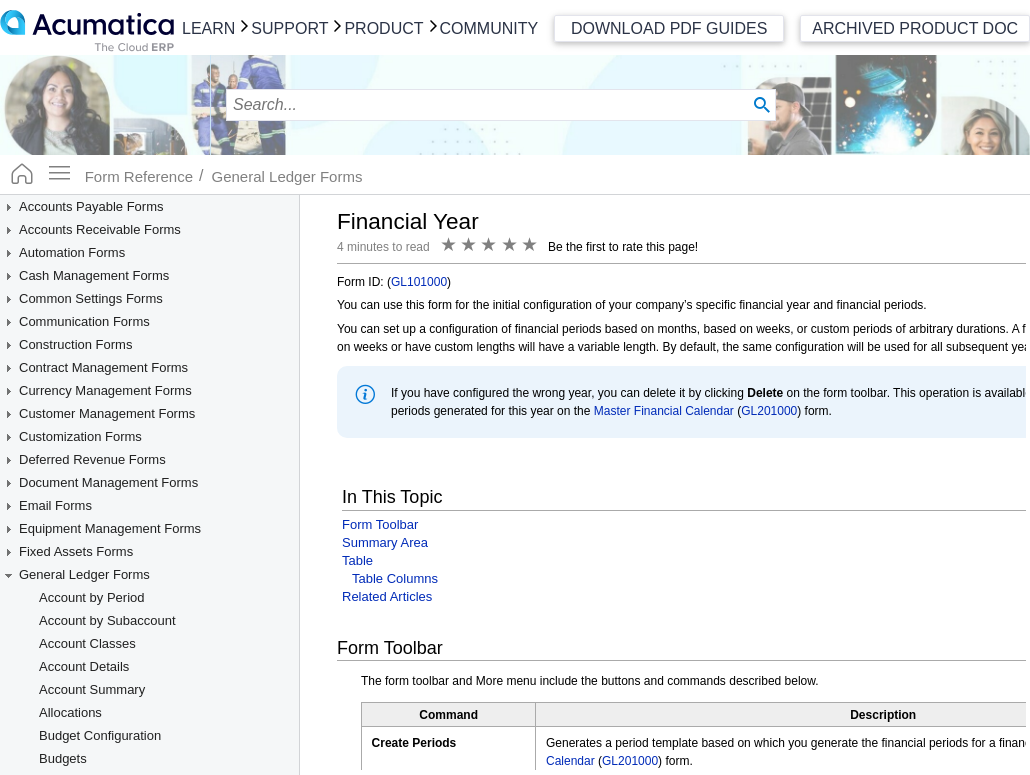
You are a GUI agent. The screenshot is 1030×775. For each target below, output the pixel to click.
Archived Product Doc (915, 28)
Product (383, 28)
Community (489, 28)
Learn (208, 28)
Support (289, 28)
